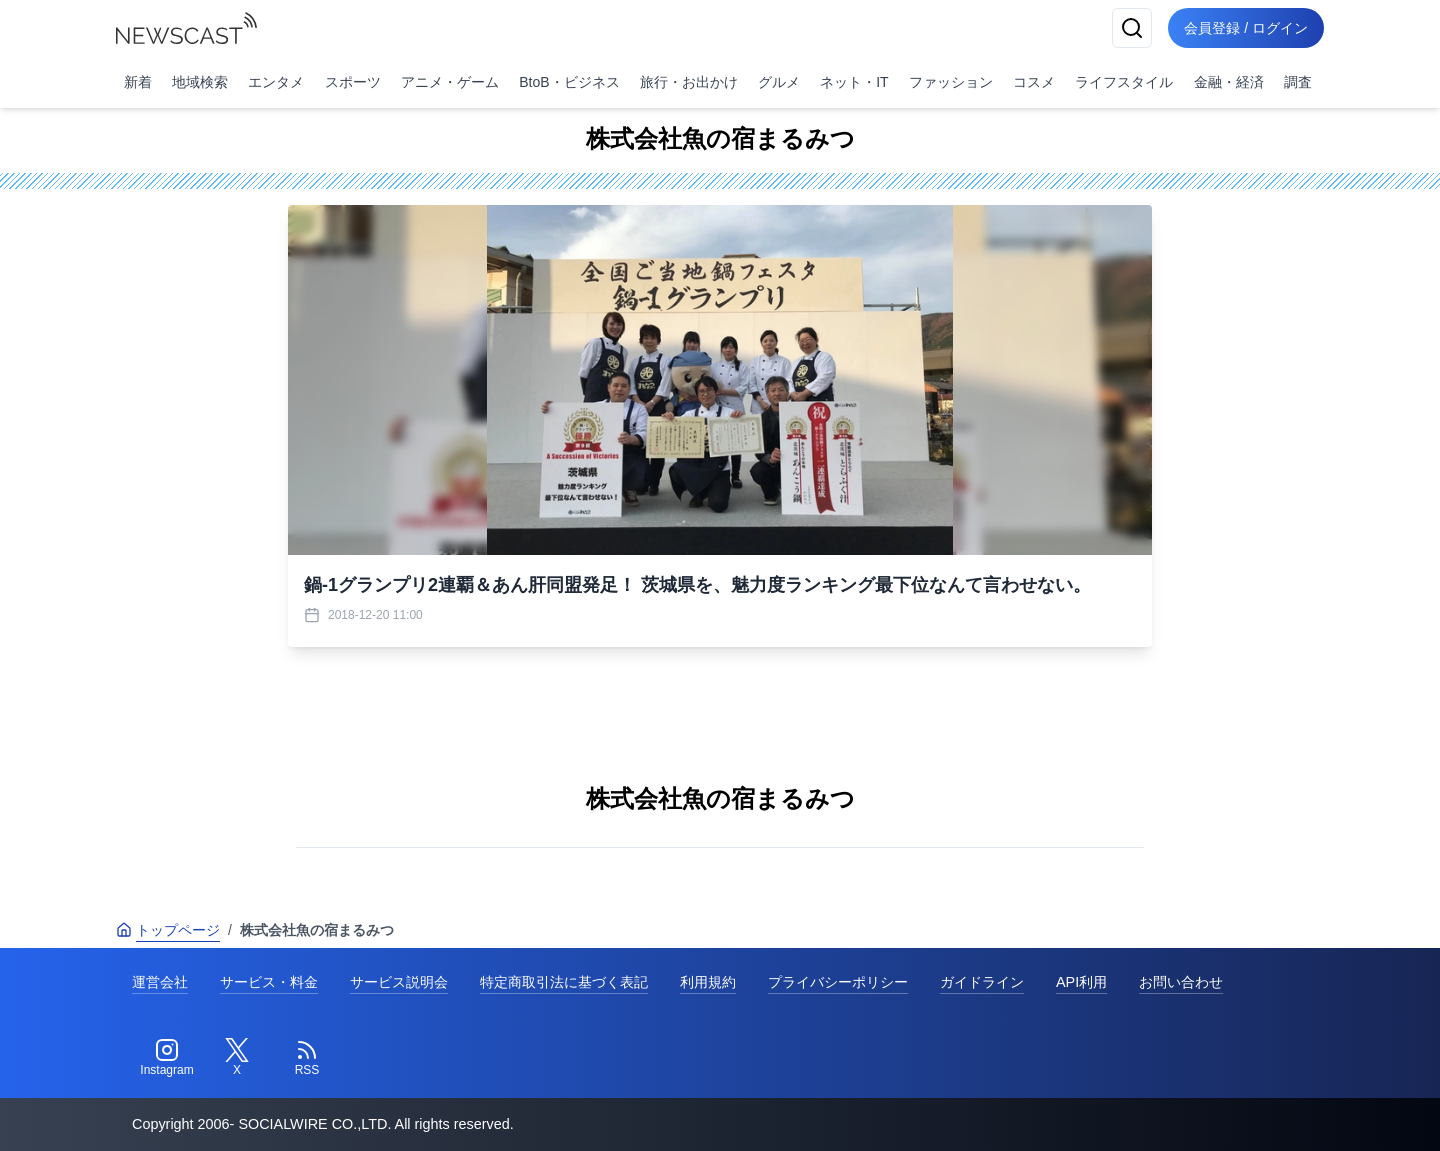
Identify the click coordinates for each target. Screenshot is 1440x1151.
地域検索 (200, 82)
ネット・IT (854, 82)
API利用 (1081, 982)
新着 (138, 82)
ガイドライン (982, 982)
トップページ (168, 930)
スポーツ (353, 82)
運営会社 (160, 982)
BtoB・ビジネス (569, 82)
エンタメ (276, 82)
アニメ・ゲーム (450, 82)
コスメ (1034, 82)
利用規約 (708, 982)
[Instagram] (167, 1058)
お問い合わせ (1181, 982)
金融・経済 (1229, 82)
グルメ (779, 82)
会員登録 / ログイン (1246, 28)
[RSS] (307, 1058)
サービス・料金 (269, 982)
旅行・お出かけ (689, 82)
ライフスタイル (1124, 82)
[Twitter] (237, 1058)
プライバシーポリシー (838, 982)
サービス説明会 (399, 982)
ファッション (951, 82)
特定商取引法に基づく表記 (564, 982)
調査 (1298, 82)
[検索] (1132, 28)
